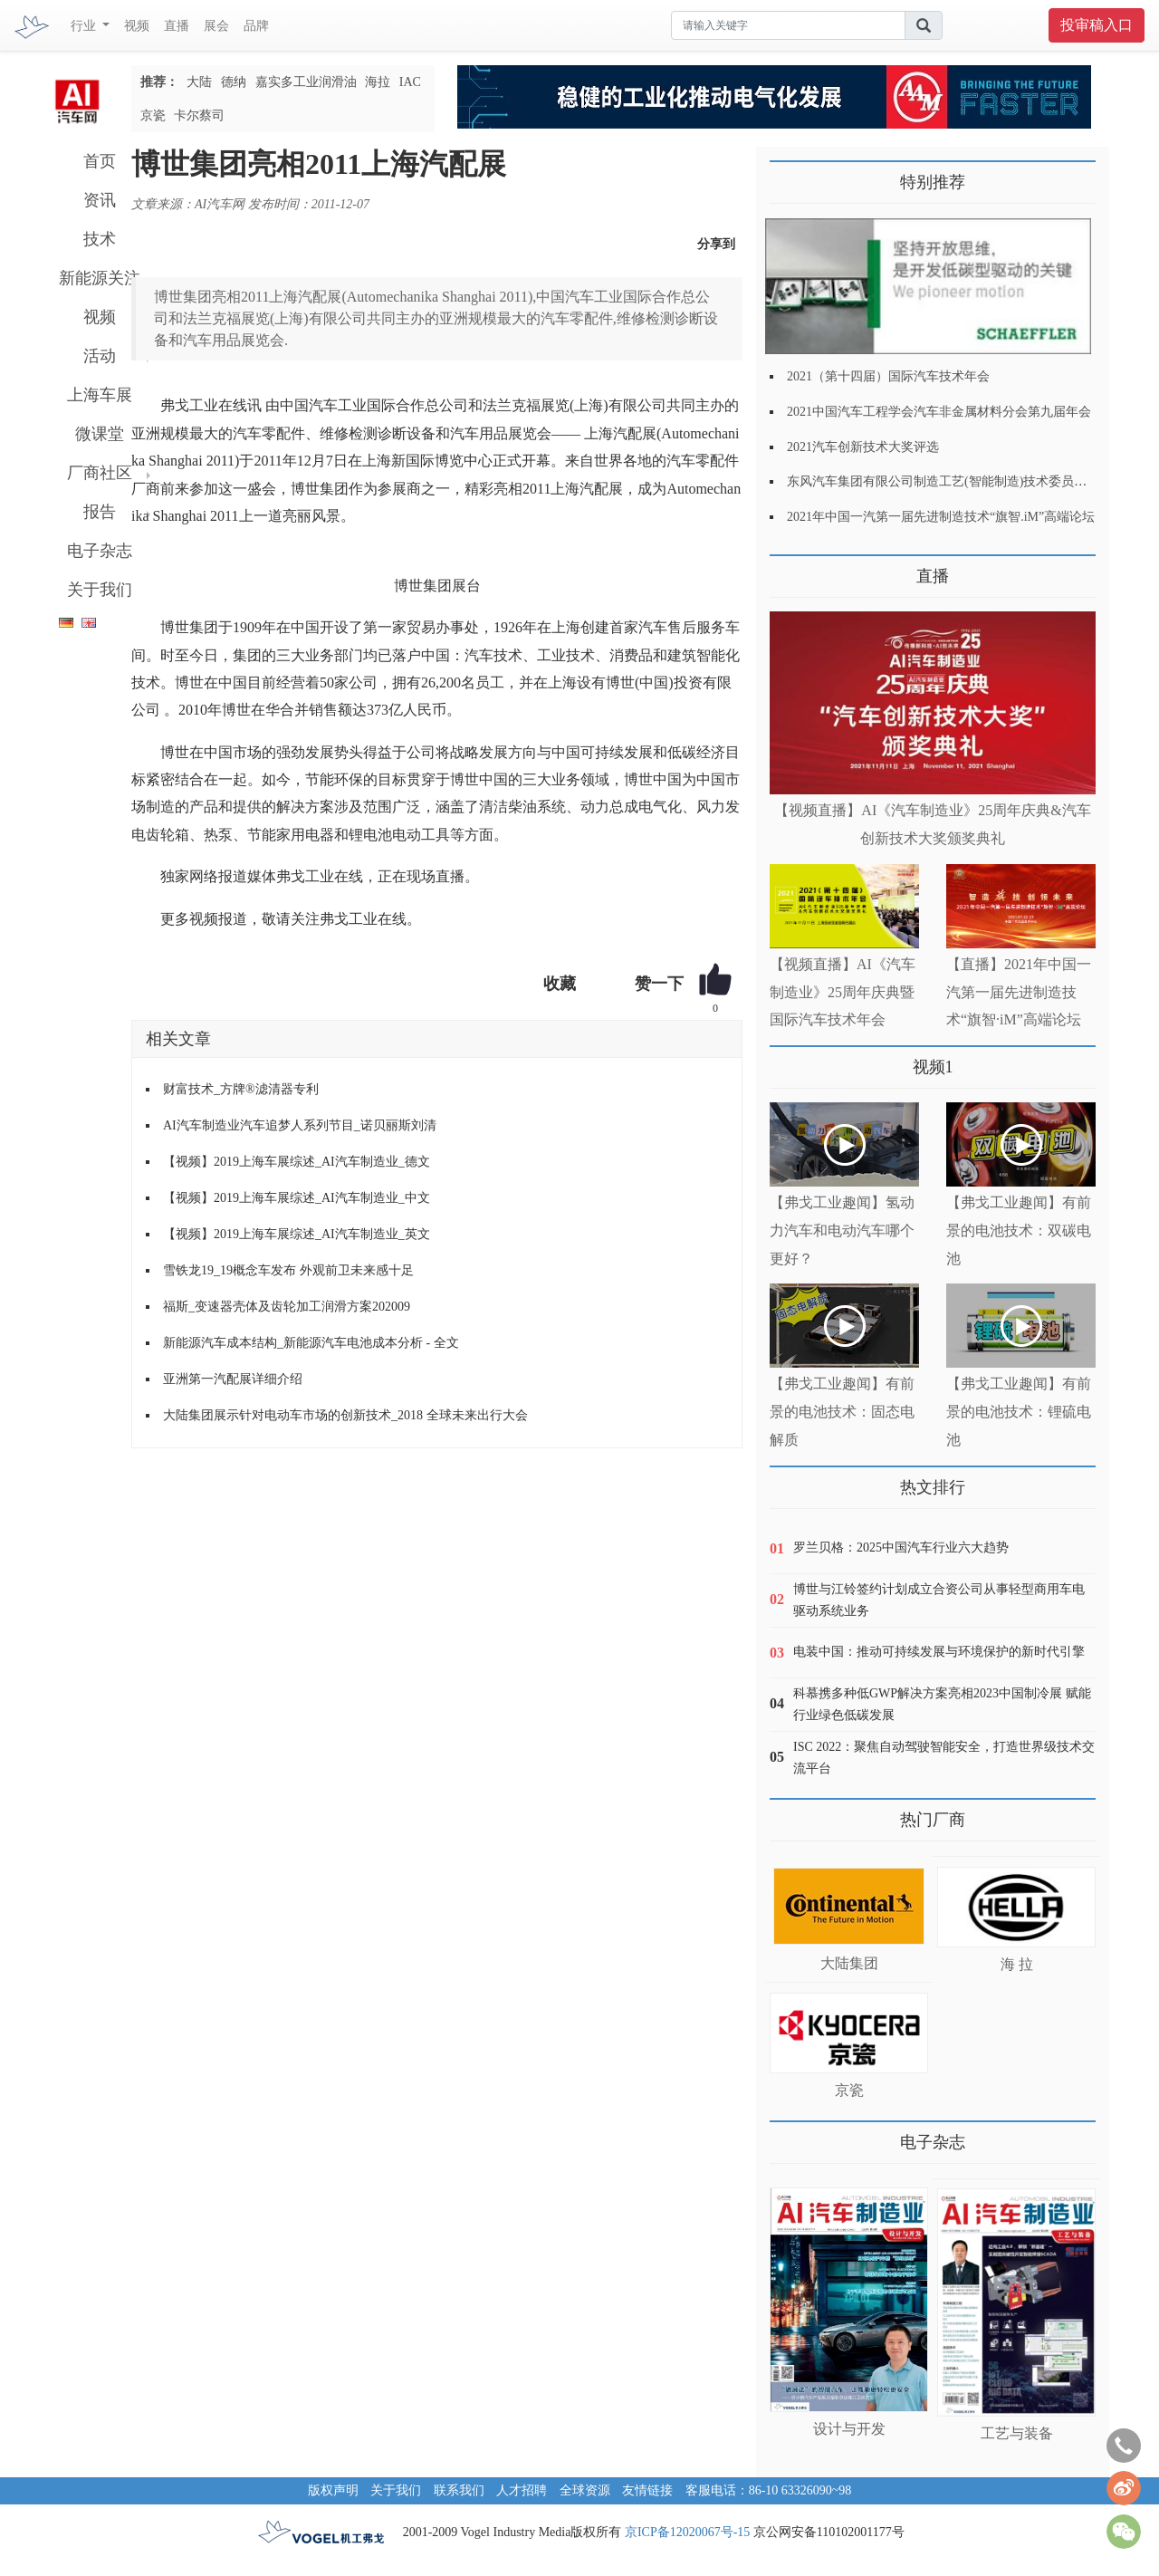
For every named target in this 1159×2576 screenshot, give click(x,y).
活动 (99, 356)
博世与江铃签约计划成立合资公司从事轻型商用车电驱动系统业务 (939, 1600)
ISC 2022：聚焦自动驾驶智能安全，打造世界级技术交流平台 (944, 1757)
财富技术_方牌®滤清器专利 (241, 1089)
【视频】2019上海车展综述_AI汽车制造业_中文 (296, 1198)
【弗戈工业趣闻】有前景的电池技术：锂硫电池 (1018, 1411)
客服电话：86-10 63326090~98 (768, 2490)
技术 (99, 239)
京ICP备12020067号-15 (687, 2532)
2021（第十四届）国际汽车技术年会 (888, 376)
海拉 (377, 82)
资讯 (99, 200)
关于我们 (99, 590)
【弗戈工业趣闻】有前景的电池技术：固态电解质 (842, 1411)
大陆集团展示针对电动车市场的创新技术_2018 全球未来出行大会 (345, 1415)
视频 (136, 26)
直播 (176, 26)
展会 (216, 26)
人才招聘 (521, 2490)
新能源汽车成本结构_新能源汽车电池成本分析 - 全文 (311, 1343)
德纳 (233, 82)
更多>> (788, 569)
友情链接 (647, 2490)
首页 (99, 161)
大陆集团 (849, 1963)
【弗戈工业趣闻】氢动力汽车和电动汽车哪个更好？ (842, 1230)
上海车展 (99, 395)
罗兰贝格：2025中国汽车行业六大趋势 (901, 1547)
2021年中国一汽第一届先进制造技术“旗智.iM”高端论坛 (941, 517)
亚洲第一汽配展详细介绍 (232, 1379)
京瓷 (153, 115)
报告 (99, 512)
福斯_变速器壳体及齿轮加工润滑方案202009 (286, 1306)
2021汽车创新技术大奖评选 (863, 447)
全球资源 (585, 2490)
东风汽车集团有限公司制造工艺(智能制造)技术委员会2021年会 (962, 481)
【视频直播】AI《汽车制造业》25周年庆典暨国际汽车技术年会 (842, 992)
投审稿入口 (1096, 25)
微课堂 (99, 434)
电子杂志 (99, 551)
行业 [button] (85, 26)
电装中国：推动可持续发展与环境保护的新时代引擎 (939, 1651)
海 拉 (1017, 1964)
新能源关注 (99, 278)
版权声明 (333, 2490)
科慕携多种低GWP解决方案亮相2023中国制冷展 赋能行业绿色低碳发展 (942, 1704)
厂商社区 (99, 473)
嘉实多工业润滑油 (306, 82)
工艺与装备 (1017, 2433)
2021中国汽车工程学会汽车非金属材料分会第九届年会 (939, 411)
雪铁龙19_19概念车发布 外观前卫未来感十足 (288, 1270)
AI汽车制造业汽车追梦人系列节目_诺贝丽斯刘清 (299, 1125)
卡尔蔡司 (199, 115)
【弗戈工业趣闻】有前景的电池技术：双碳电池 (1018, 1230)
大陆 (199, 82)
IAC (410, 82)
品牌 (256, 26)
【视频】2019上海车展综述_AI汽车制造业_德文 (296, 1161)
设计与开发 (849, 2429)
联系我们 (459, 2490)
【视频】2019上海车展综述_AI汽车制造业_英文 (296, 1234)
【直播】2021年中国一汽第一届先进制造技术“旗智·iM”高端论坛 (1018, 992)
